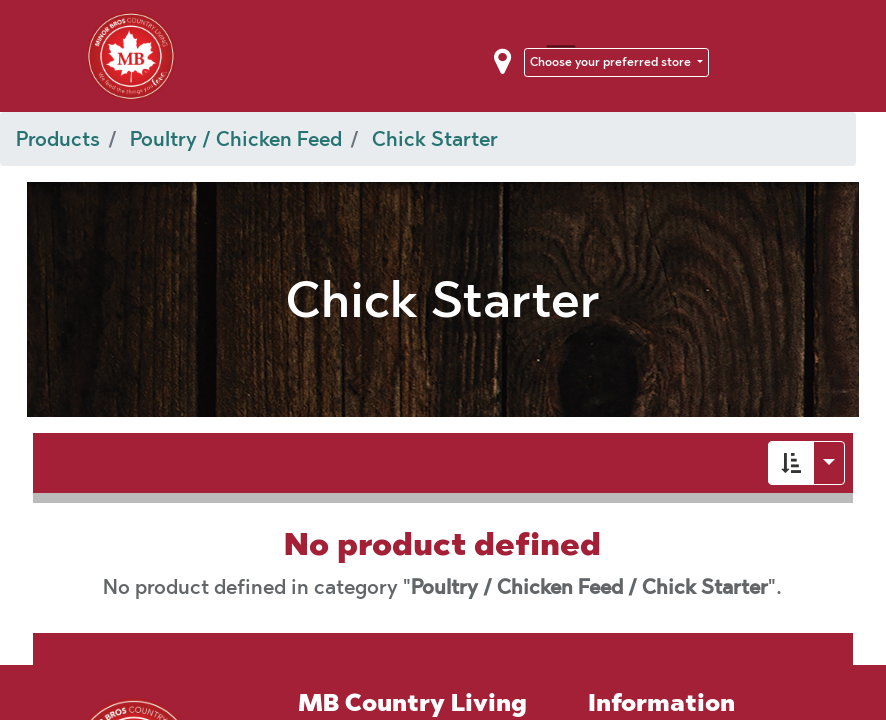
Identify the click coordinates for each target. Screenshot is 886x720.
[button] (791, 463)
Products (58, 139)
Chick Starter (435, 139)
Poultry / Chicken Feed (236, 139)
